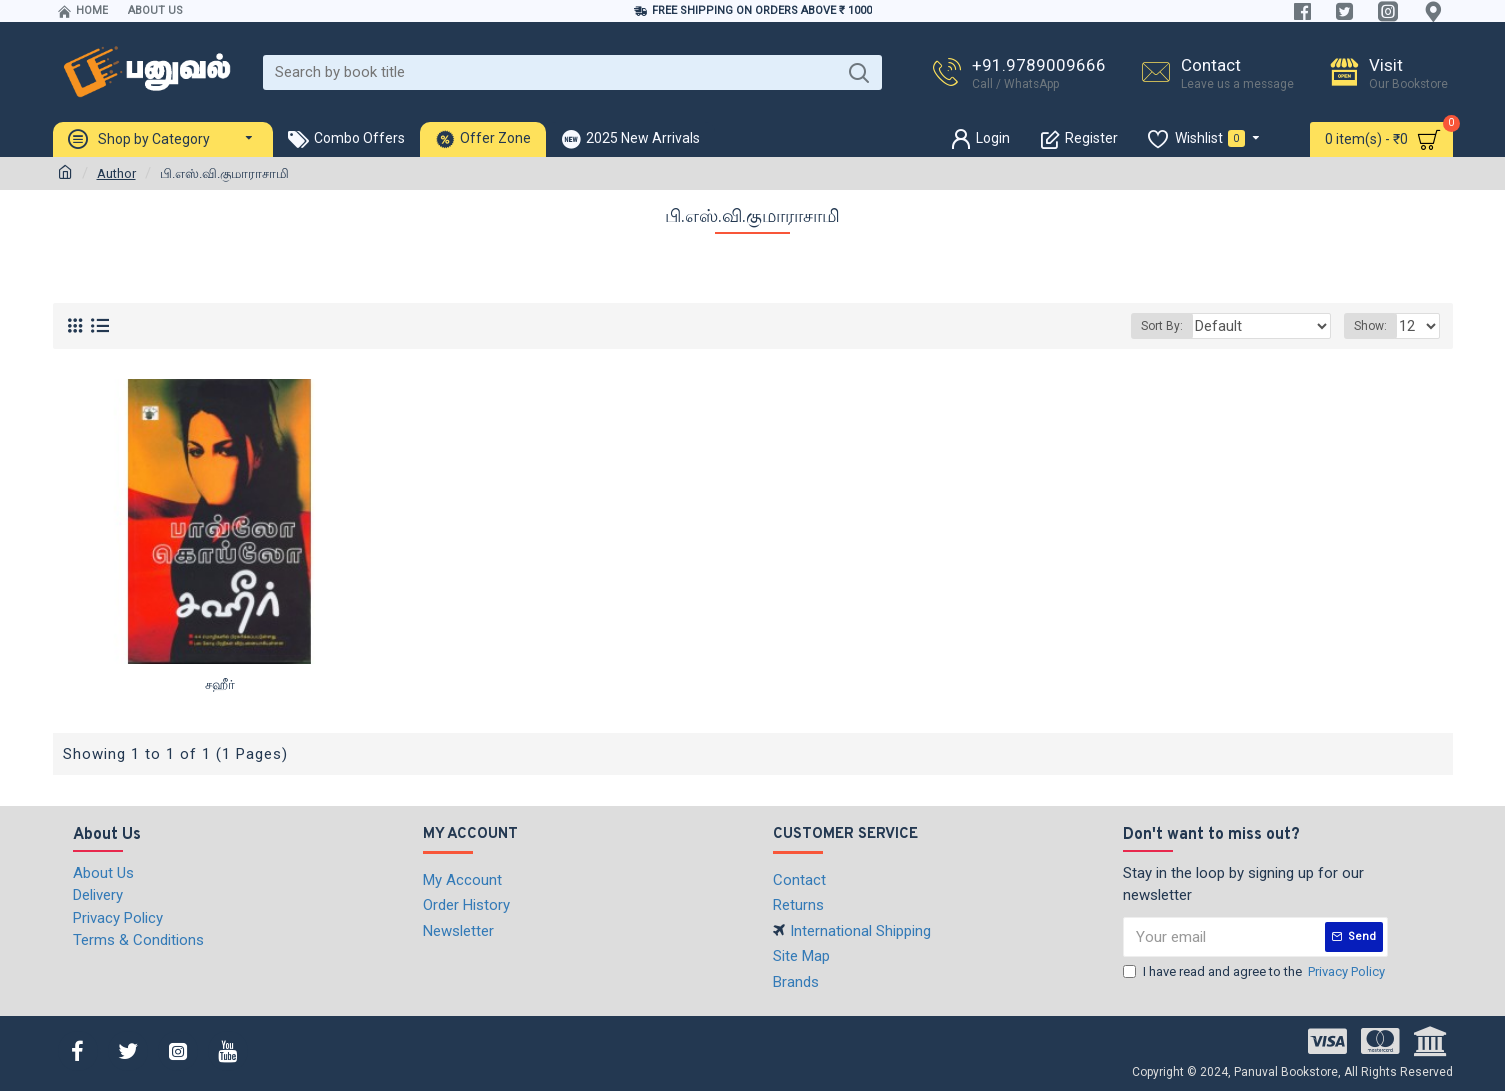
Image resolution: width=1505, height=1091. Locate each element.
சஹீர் (220, 684)
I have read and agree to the (1255, 972)
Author (116, 173)
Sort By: (1185, 326)
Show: (1373, 326)
